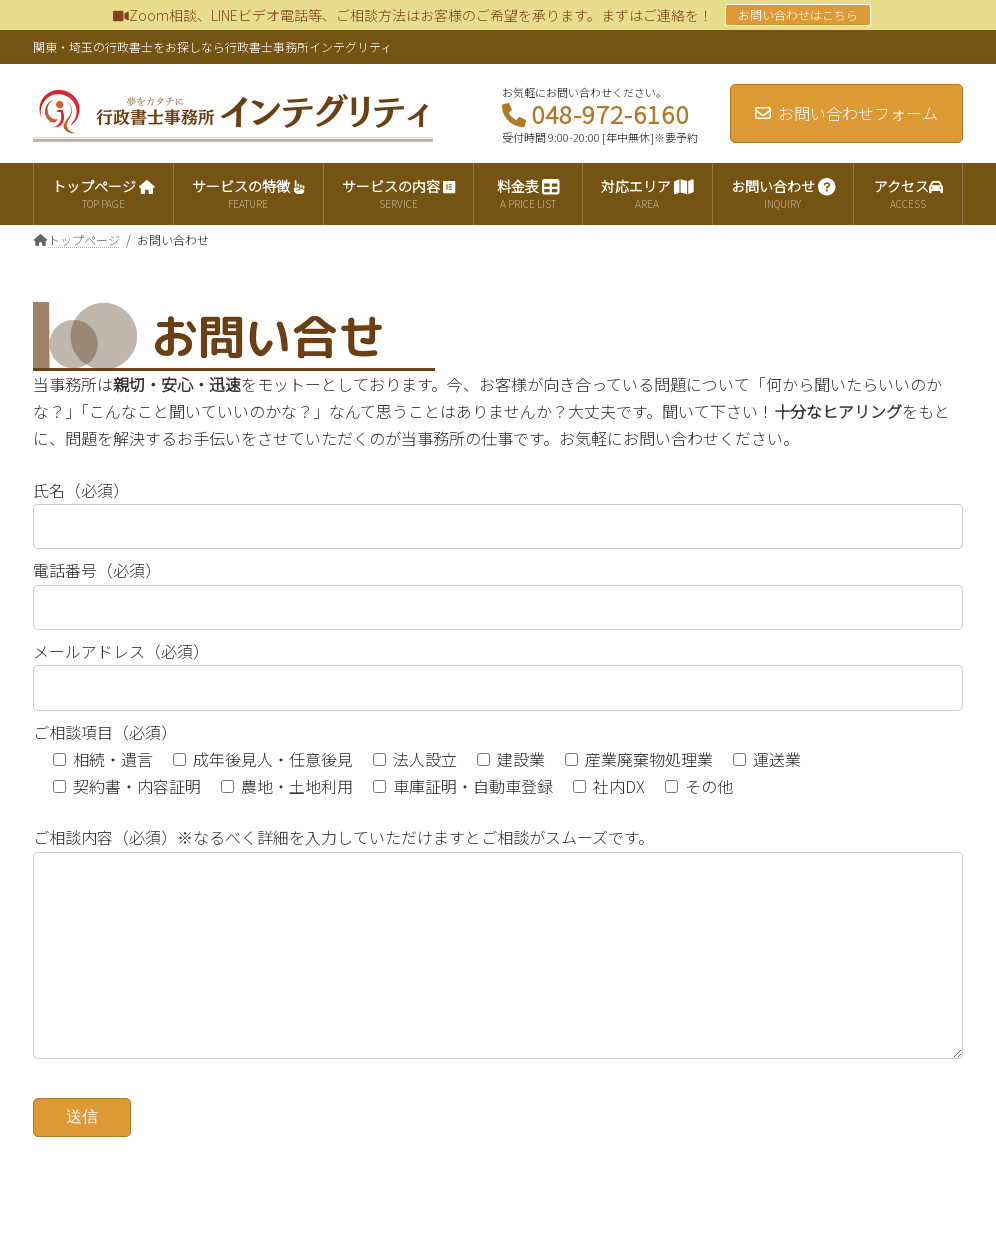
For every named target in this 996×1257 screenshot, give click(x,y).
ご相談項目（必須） (105, 732)
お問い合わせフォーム (846, 113)
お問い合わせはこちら (798, 14)
